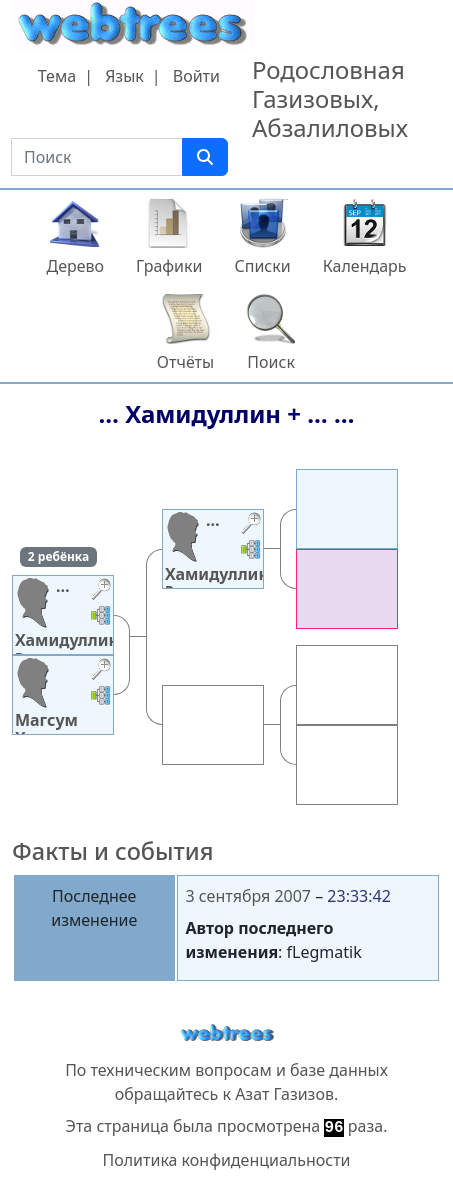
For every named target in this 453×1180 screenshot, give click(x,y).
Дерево (75, 266)
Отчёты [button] (185, 362)
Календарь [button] (365, 266)
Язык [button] (124, 76)
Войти (196, 76)
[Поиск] (205, 157)
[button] (101, 591)
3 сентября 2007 (248, 896)
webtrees (227, 1033)
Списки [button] (262, 266)
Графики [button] (169, 266)
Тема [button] (57, 76)
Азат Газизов (284, 1094)
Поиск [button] (271, 362)
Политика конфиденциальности (226, 1160)
